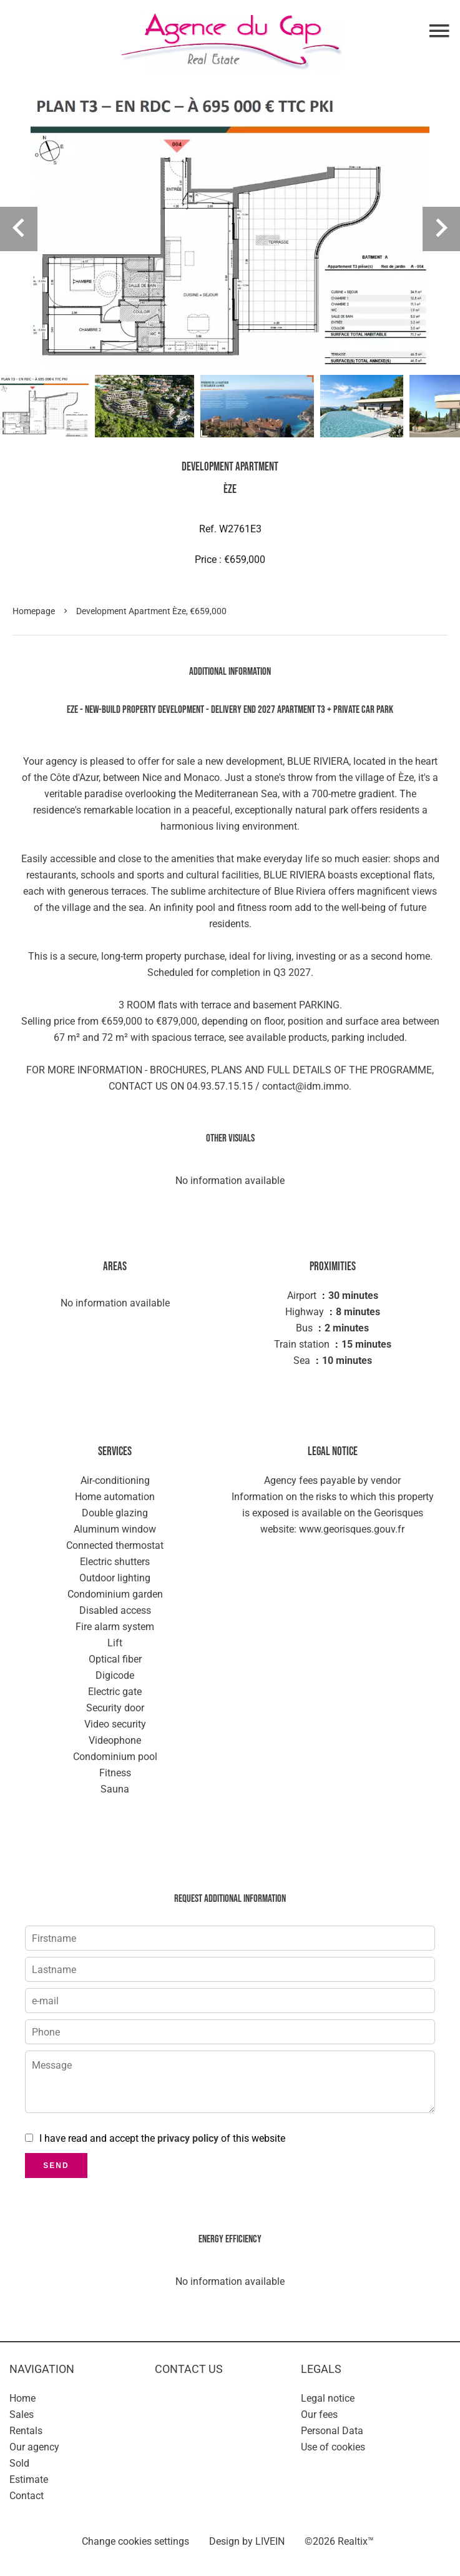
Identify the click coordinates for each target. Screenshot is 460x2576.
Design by (247, 2541)
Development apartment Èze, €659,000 (151, 611)
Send (56, 2165)
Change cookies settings (135, 2541)
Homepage (33, 611)
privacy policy (187, 2138)
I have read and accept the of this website (162, 2138)
